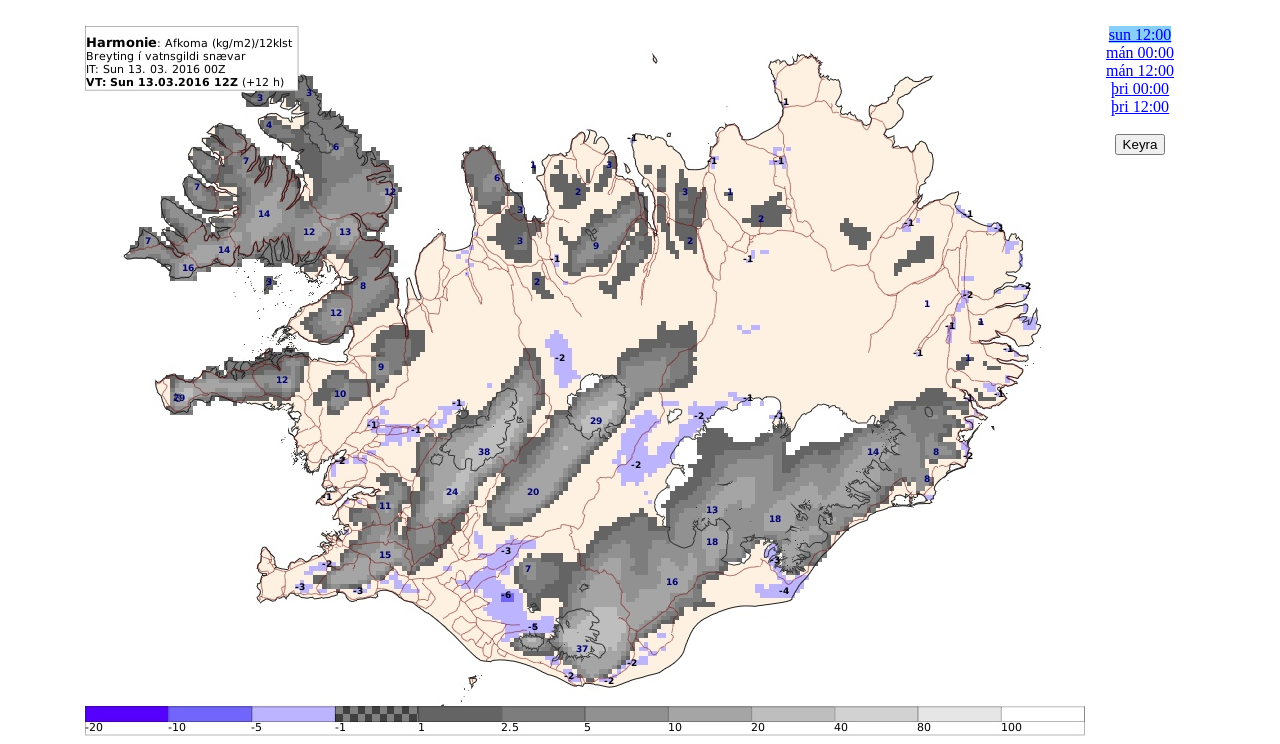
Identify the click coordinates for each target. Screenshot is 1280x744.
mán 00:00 (1140, 52)
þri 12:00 (1140, 106)
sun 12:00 (1140, 34)
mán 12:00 (1140, 70)
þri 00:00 (1140, 88)
